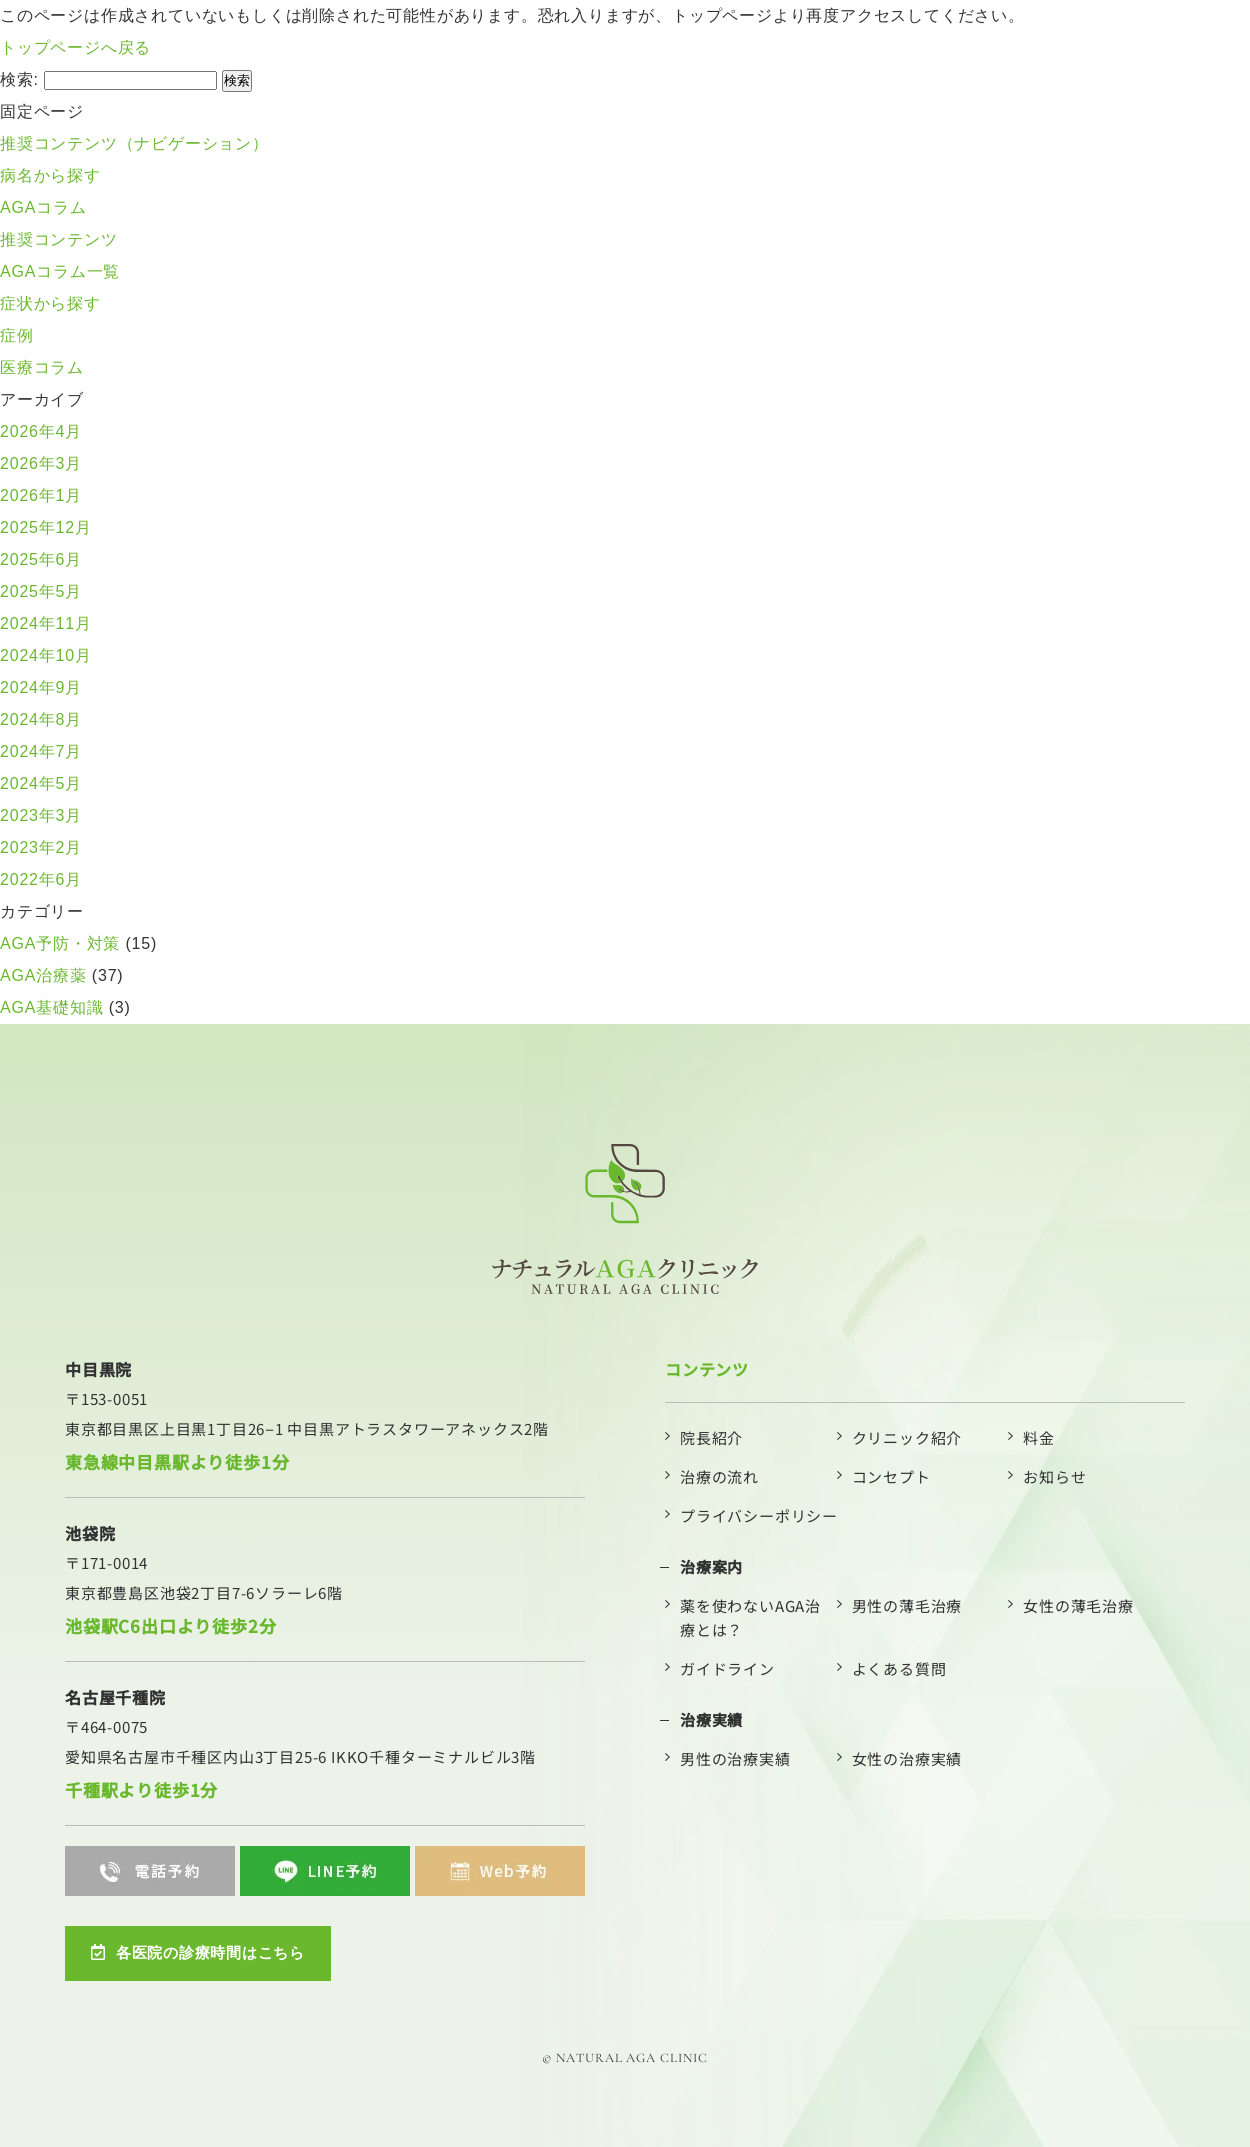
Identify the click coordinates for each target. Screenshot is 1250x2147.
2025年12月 (46, 527)
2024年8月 (41, 719)
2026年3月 (41, 463)
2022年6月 (41, 879)
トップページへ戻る (75, 47)
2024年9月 (41, 687)
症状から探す (50, 303)
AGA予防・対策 (60, 943)
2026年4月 (41, 431)
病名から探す (50, 175)
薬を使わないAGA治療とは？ (750, 1617)
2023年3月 (41, 815)
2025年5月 (41, 591)
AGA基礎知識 (51, 1007)
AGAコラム (43, 207)
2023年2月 (41, 847)
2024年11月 (46, 623)
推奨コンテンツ (59, 239)
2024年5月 (41, 783)
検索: (19, 79)
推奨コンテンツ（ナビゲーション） (134, 143)
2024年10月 (46, 655)
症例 (17, 335)
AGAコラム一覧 (60, 271)
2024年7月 (41, 751)
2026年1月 (41, 495)
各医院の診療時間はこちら (204, 1950)
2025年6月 (41, 559)
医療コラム (42, 367)
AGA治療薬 (43, 975)
